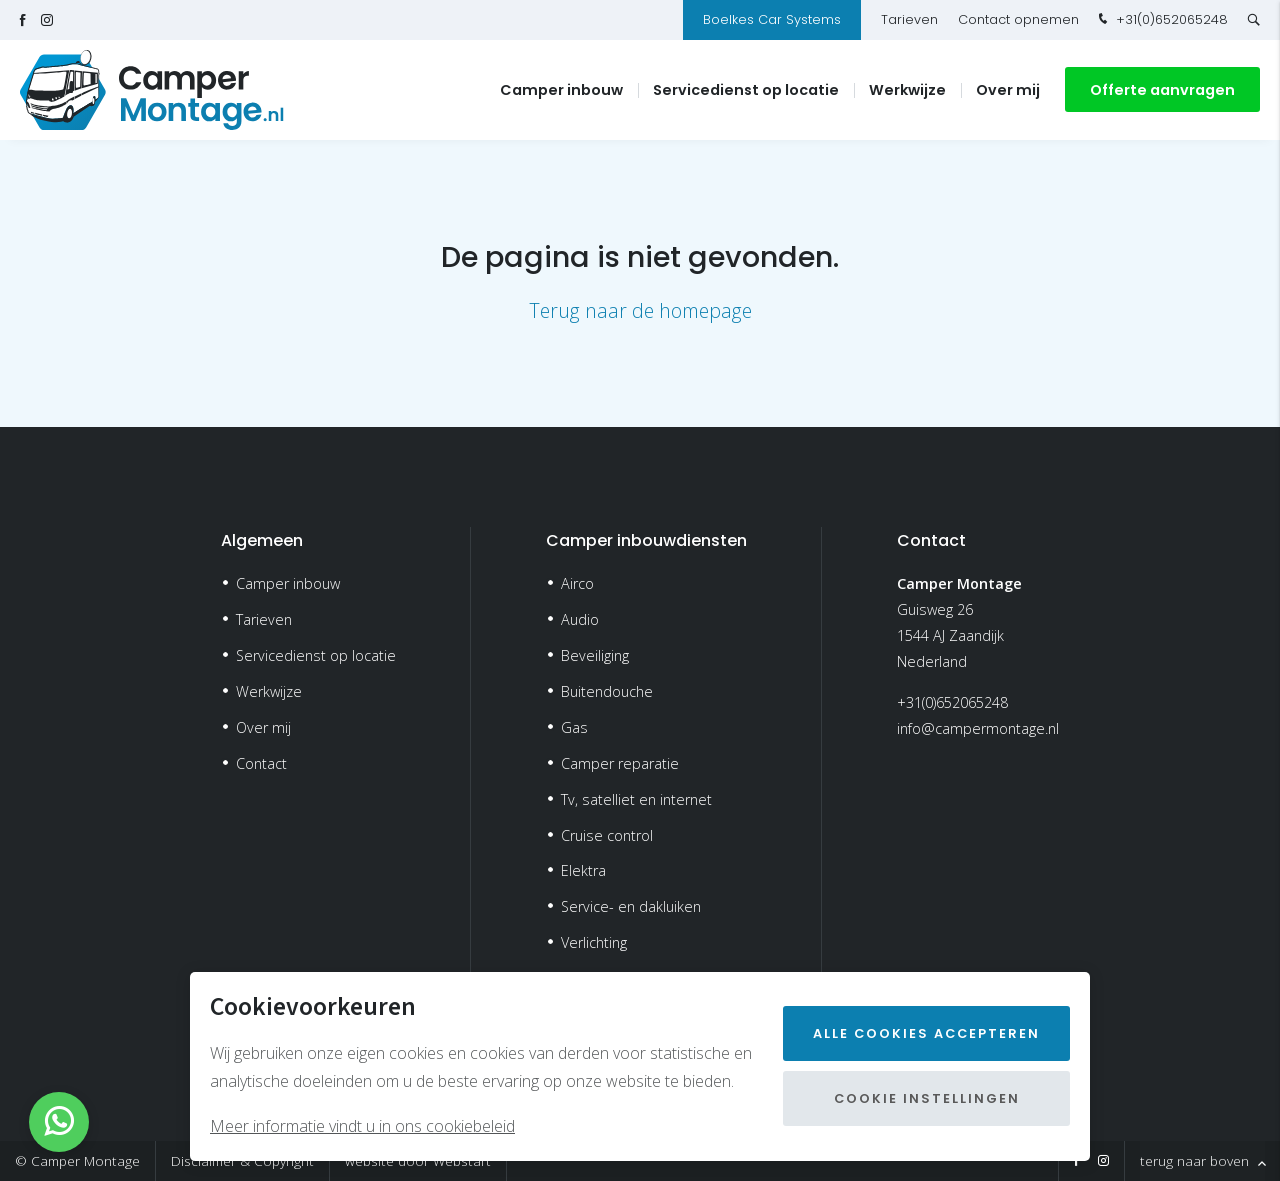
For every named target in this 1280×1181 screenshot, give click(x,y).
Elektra (583, 870)
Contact (261, 763)
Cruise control (607, 835)
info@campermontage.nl (978, 728)
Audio (580, 619)
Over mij (1008, 90)
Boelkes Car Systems (772, 19)
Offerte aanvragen (1162, 90)
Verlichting (594, 942)
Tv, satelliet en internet (636, 799)
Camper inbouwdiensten (646, 540)
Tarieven (909, 19)
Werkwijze (907, 90)
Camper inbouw (561, 90)
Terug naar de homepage (640, 310)
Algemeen (262, 540)
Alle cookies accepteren (926, 1033)
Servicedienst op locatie (746, 90)
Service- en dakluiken (631, 906)
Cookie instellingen (927, 1098)
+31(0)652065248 (1161, 20)
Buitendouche (607, 691)
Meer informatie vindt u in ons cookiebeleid (362, 1126)
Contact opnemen (1018, 19)
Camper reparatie (620, 763)
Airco (577, 583)
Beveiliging (595, 655)
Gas (574, 727)
